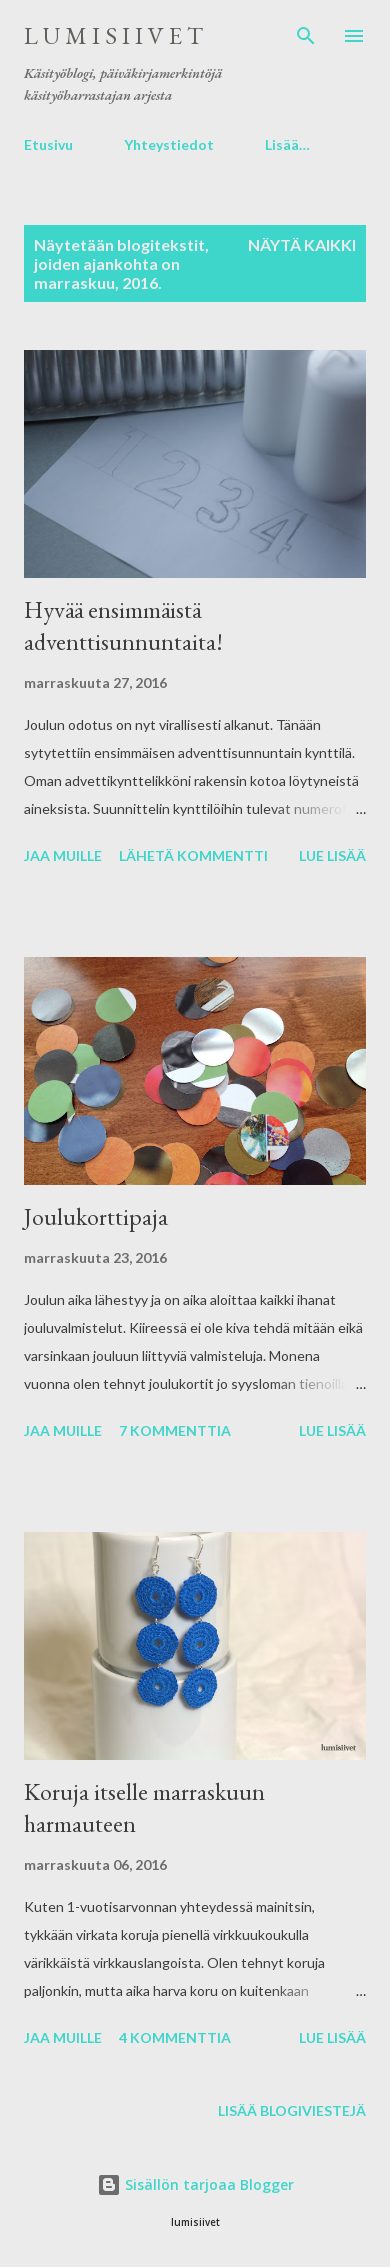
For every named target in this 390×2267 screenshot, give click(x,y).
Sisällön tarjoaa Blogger (195, 2184)
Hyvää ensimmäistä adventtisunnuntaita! (123, 625)
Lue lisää (332, 855)
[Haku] (306, 36)
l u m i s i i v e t (113, 35)
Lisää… (287, 144)
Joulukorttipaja (96, 1216)
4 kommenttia (175, 2037)
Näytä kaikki (302, 244)
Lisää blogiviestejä (292, 2110)
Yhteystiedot (169, 144)
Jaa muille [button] (63, 855)
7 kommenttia (175, 1430)
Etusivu (48, 144)
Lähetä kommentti (193, 855)
